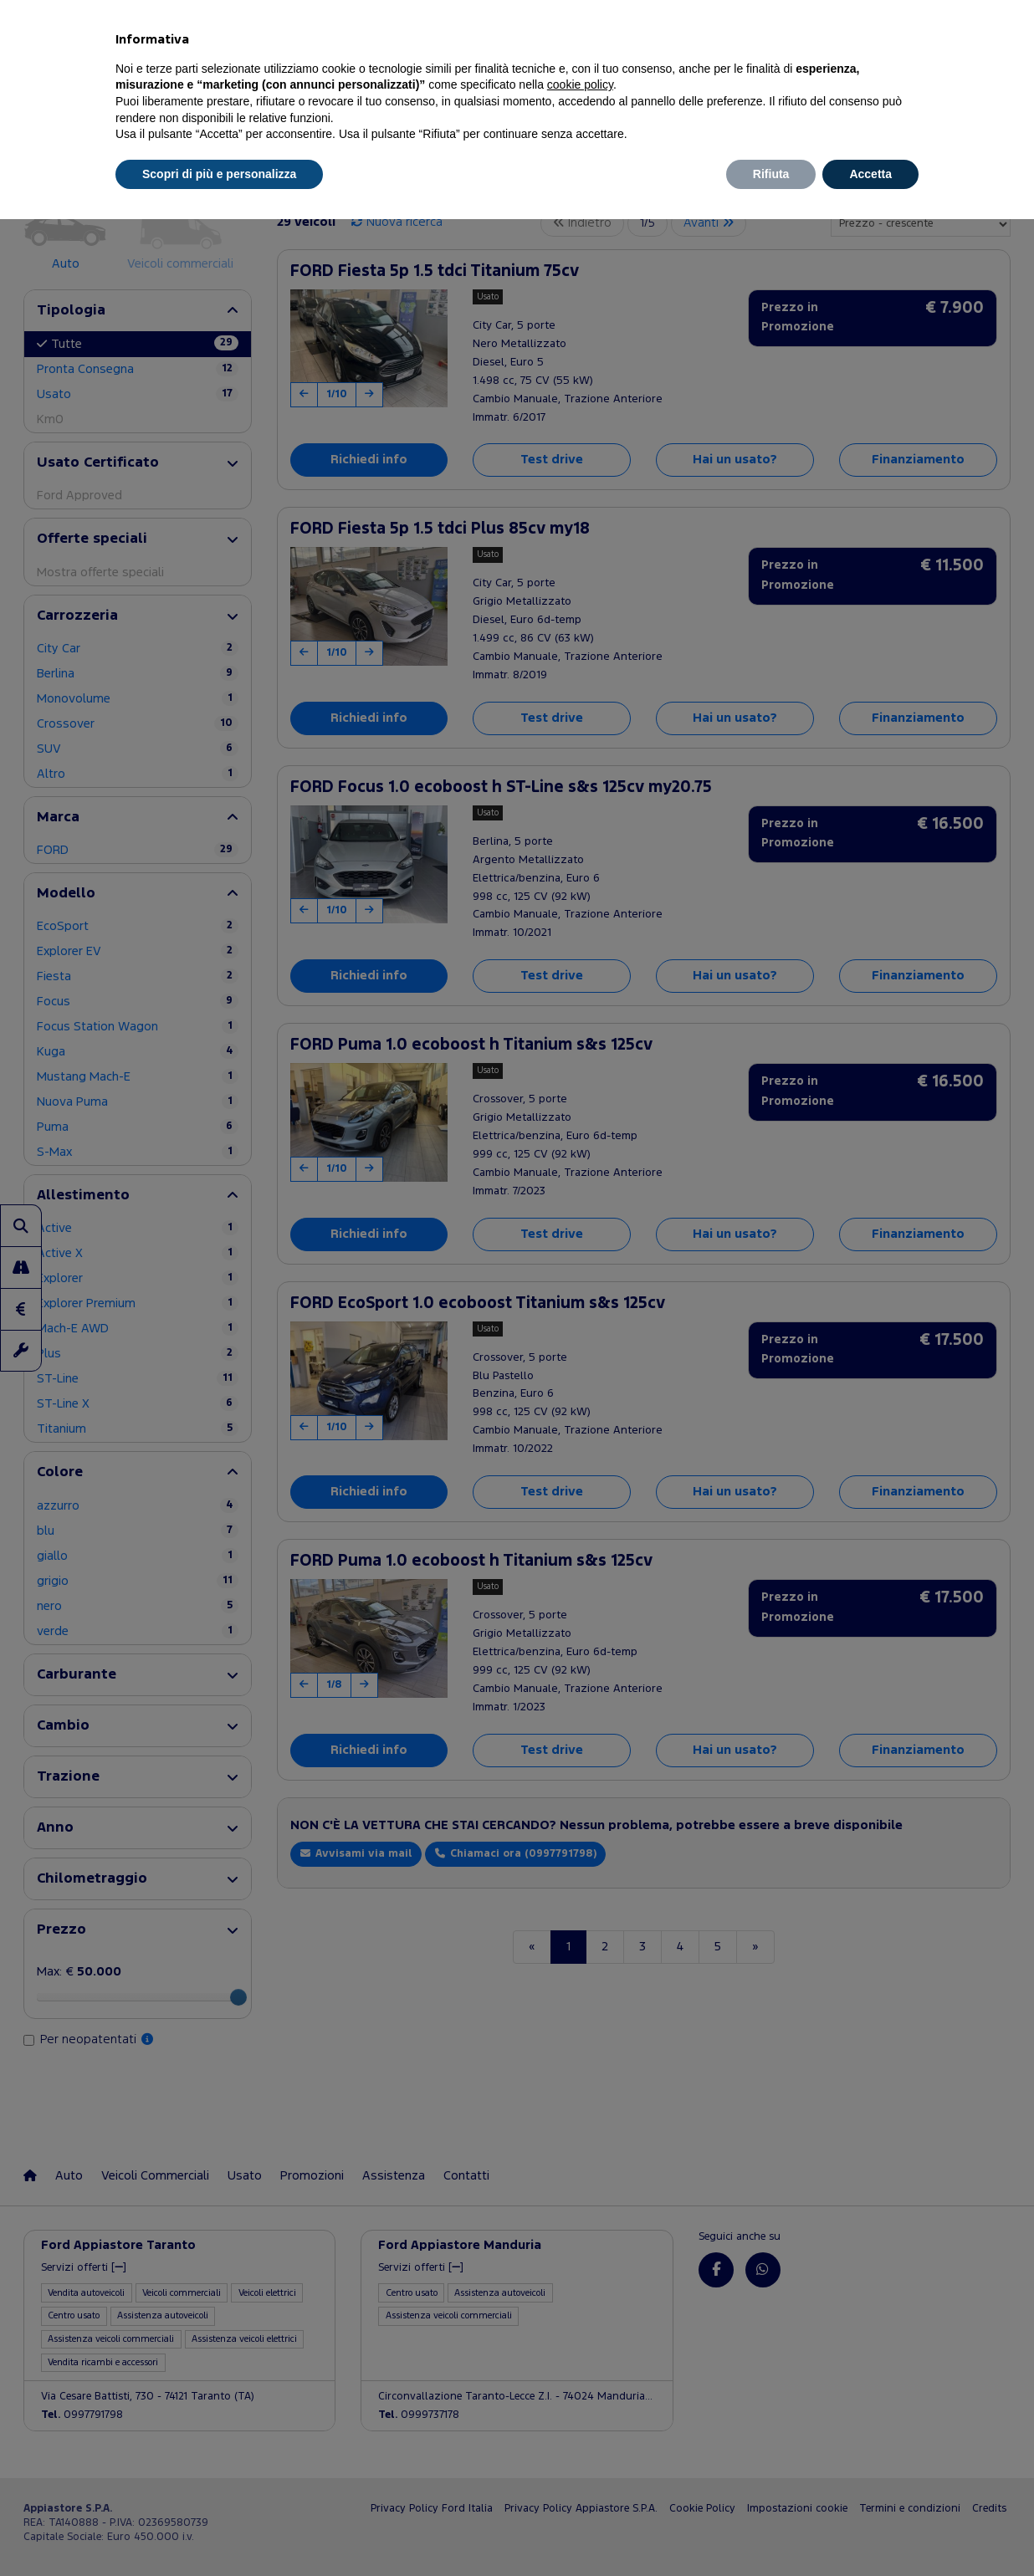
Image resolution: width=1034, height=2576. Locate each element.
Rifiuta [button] (771, 174)
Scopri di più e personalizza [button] (219, 174)
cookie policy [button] (580, 84)
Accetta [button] (870, 174)
